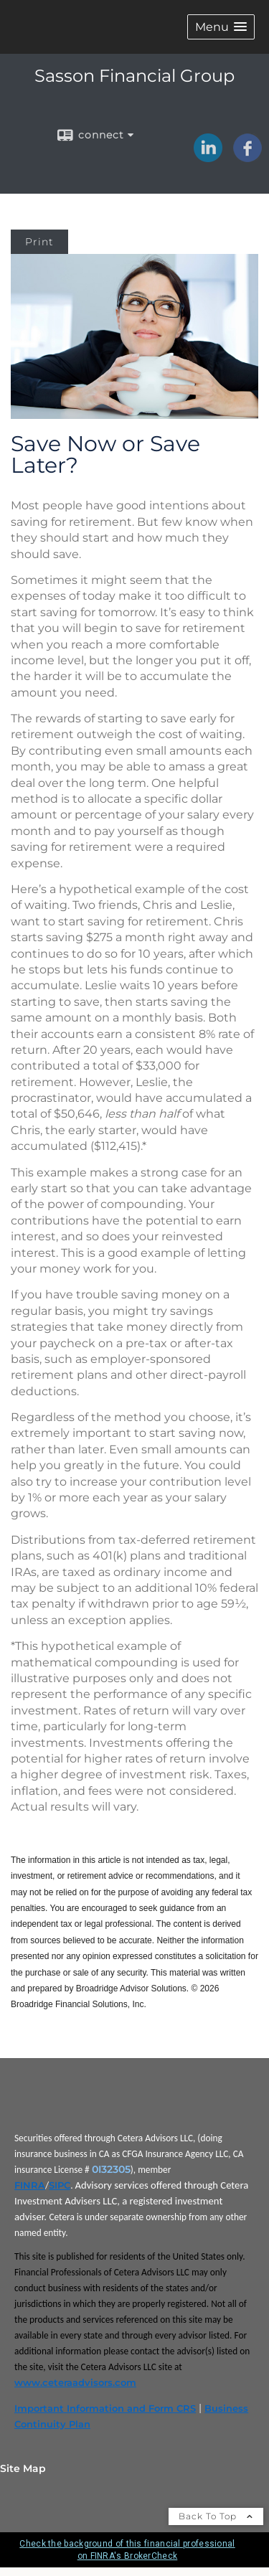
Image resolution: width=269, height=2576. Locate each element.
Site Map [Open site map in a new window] (23, 2468)
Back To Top (216, 2516)
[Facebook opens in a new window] (247, 157)
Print (39, 241)
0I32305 (111, 2169)
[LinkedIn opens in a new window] (208, 157)
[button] (221, 26)
